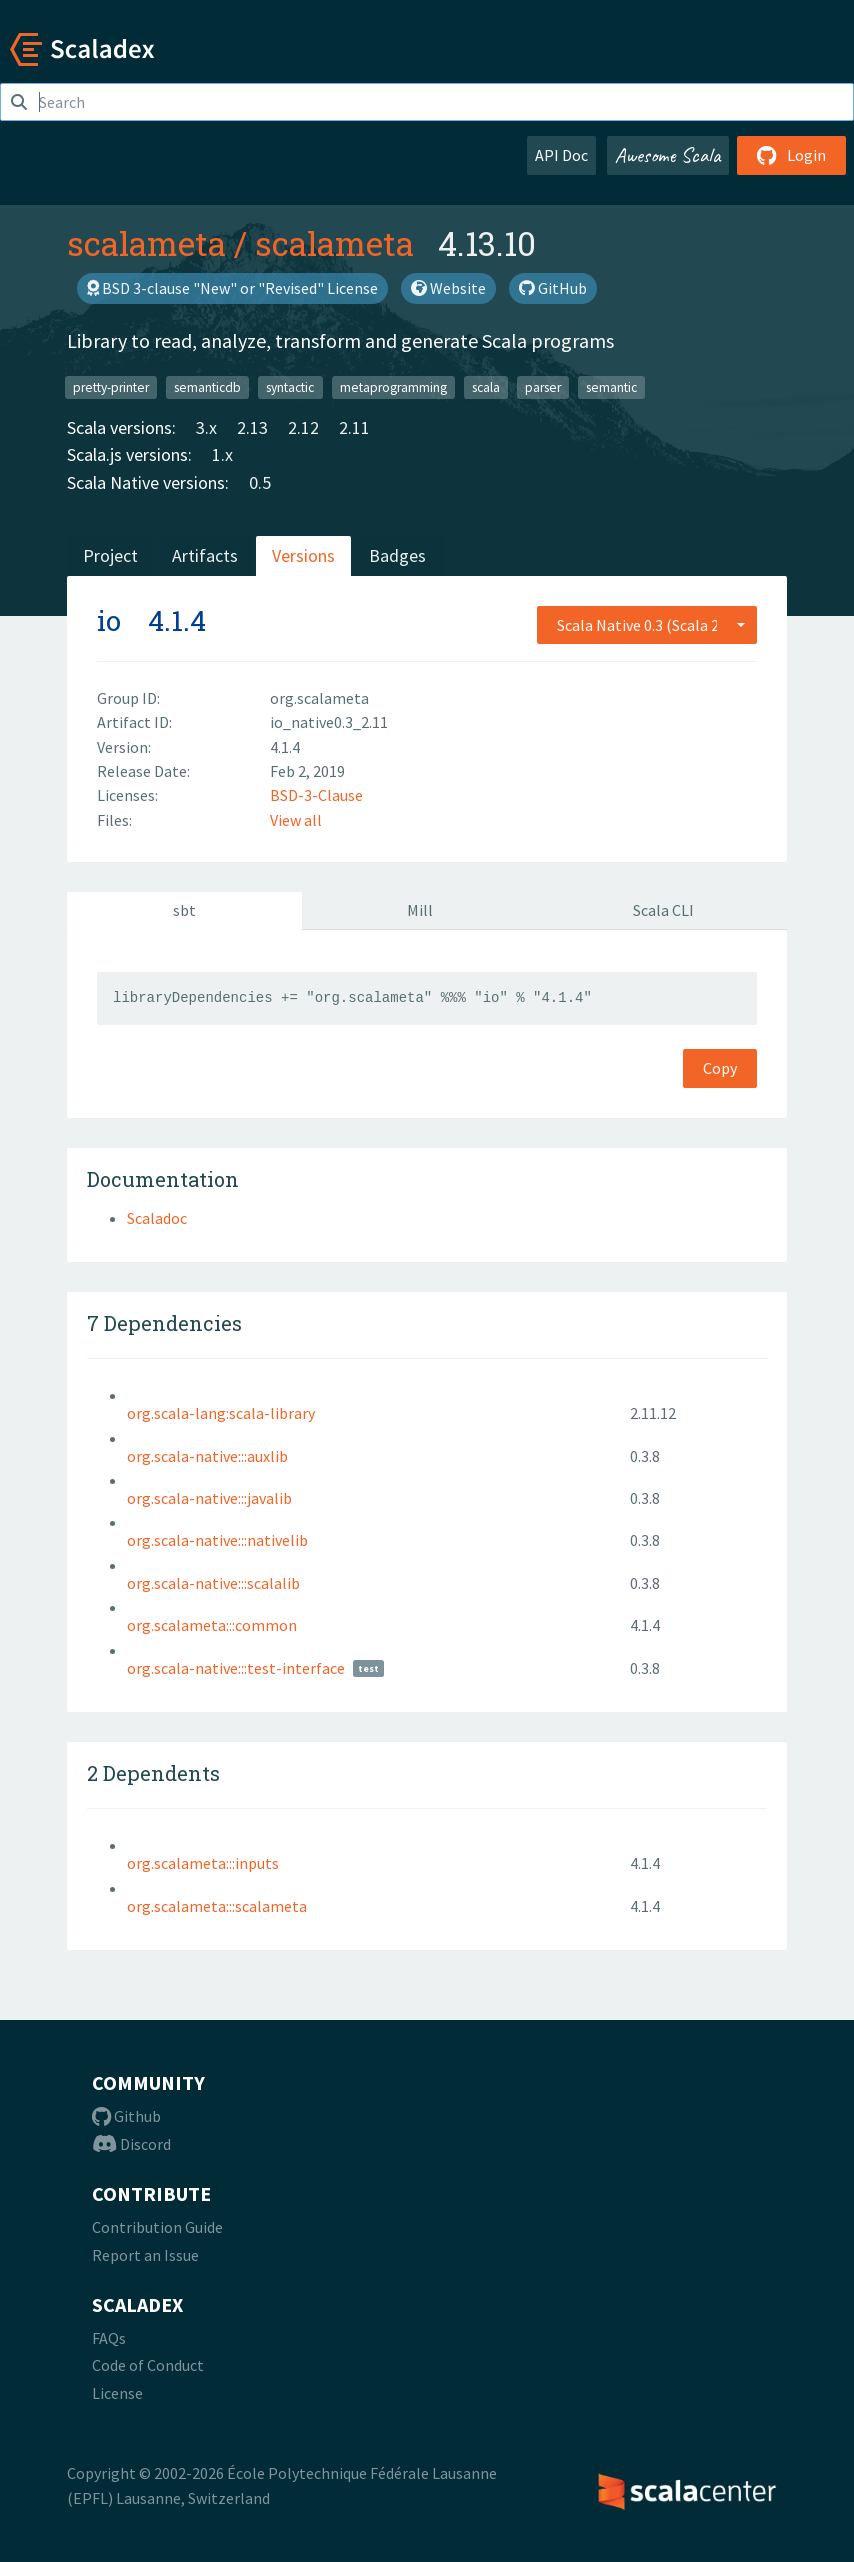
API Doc (561, 155)
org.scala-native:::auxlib (207, 1456)
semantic (611, 386)
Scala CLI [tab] (663, 910)
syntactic (290, 386)
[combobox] (647, 625)
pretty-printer (111, 386)
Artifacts (205, 555)
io (109, 620)
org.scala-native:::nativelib (217, 1540)
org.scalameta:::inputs (203, 1863)
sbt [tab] (184, 910)
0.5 (260, 482)
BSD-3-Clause (316, 795)
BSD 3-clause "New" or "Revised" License (232, 288)
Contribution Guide (157, 2227)
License (117, 2393)
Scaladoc (157, 1218)
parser (543, 386)
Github (126, 2116)
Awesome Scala (668, 155)
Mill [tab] (420, 910)
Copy (720, 1068)
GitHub (553, 288)
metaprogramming (393, 386)
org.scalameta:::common (212, 1625)
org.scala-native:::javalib (209, 1498)
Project (110, 555)
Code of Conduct (148, 2365)
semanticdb (207, 386)
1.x (222, 454)
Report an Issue (145, 2255)
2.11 (354, 427)
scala (486, 386)
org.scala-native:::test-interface (236, 1668)
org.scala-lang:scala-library (221, 1413)
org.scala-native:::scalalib (213, 1583)
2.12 (303, 427)
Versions (303, 555)
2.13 (252, 427)
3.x (206, 427)
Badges (397, 555)
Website (448, 288)
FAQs (109, 2338)
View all (296, 820)
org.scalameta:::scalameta (217, 1906)
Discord (131, 2144)
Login (791, 155)
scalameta (146, 243)
